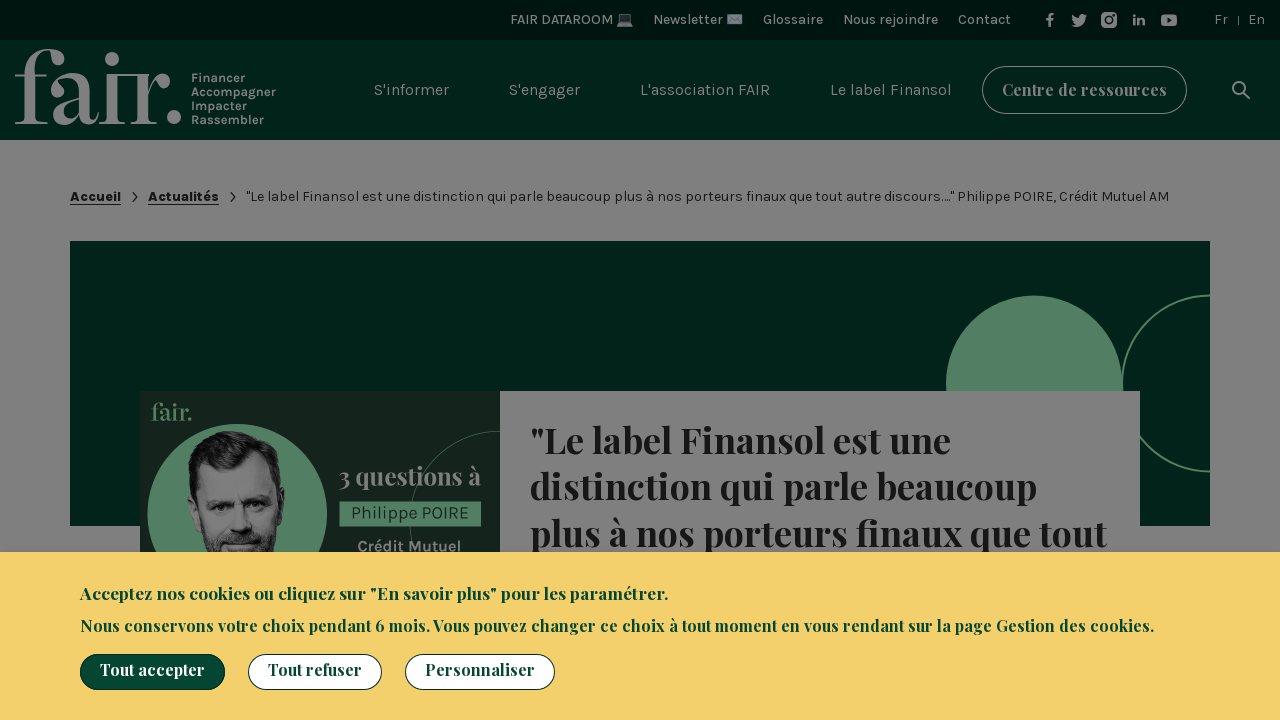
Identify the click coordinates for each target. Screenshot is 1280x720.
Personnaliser (480, 669)
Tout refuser (315, 669)
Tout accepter (152, 669)
